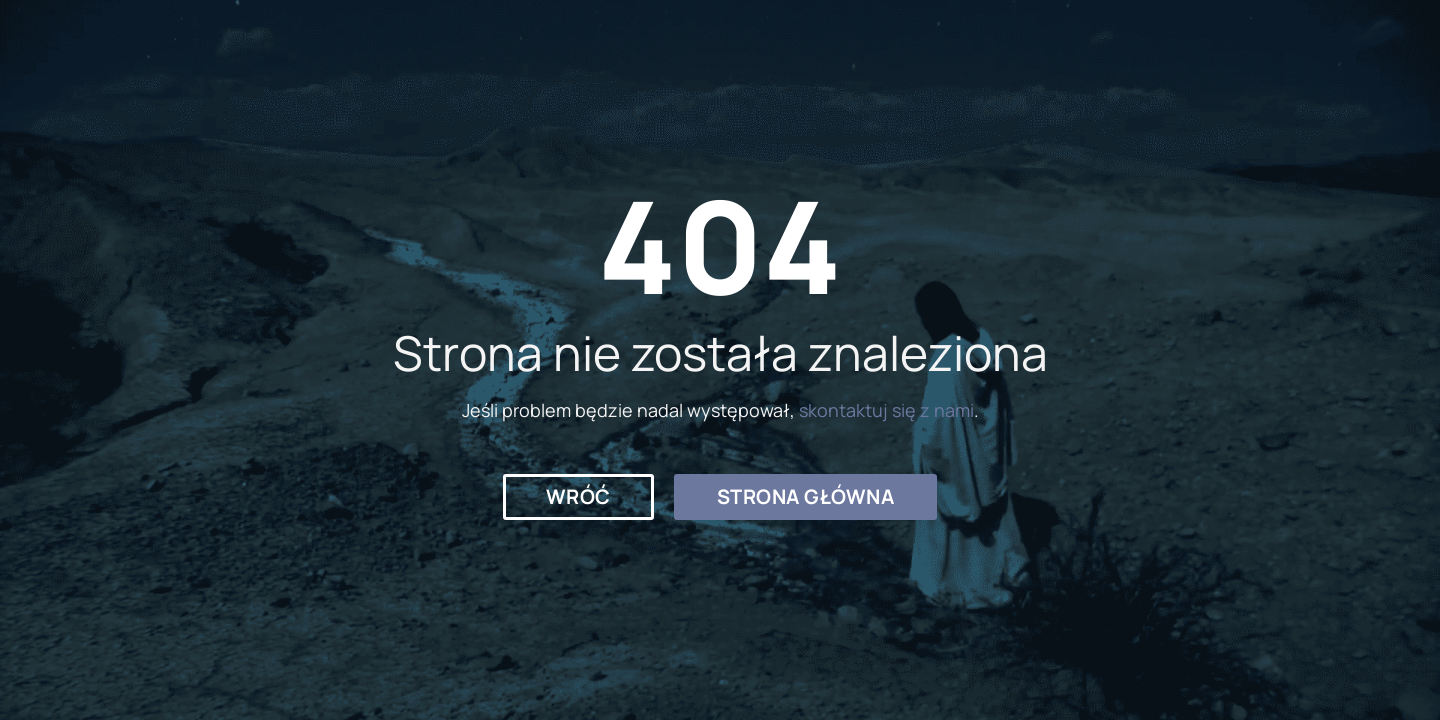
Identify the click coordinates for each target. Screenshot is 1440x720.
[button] (578, 497)
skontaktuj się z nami (886, 410)
